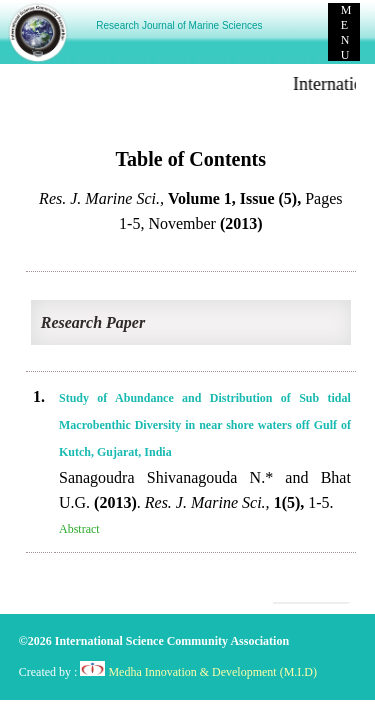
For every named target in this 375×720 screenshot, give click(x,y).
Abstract (79, 529)
